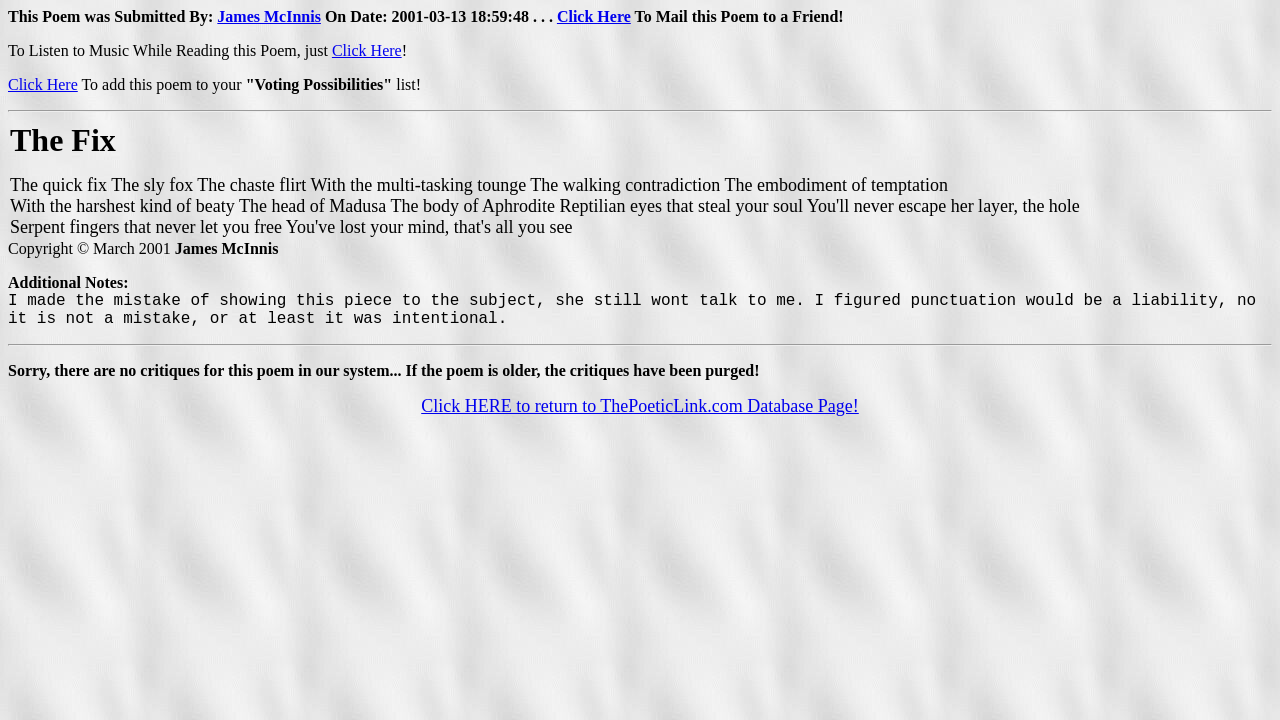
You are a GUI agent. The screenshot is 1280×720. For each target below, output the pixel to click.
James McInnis (269, 16)
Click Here (594, 16)
